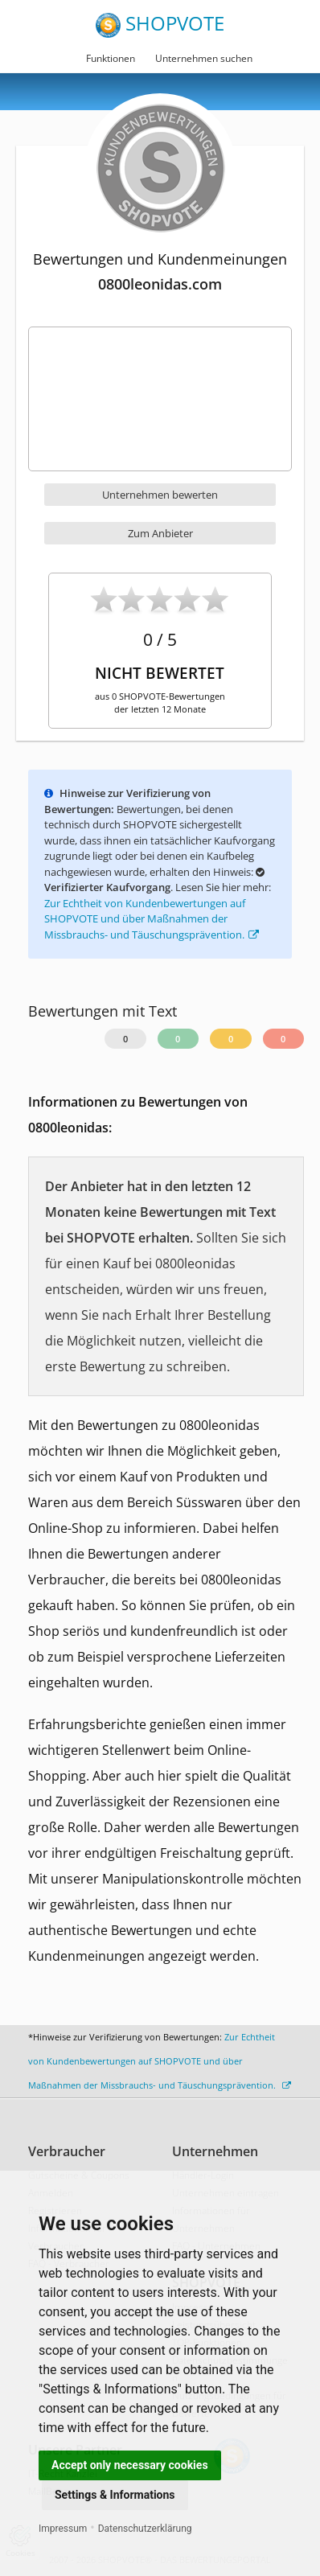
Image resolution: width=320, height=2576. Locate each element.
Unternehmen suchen (203, 58)
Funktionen (110, 58)
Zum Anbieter (160, 533)
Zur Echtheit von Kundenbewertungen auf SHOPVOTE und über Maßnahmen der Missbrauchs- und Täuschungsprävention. (151, 919)
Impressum (63, 2528)
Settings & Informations (115, 2494)
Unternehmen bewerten (160, 494)
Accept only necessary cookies (129, 2465)
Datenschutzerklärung (145, 2528)
